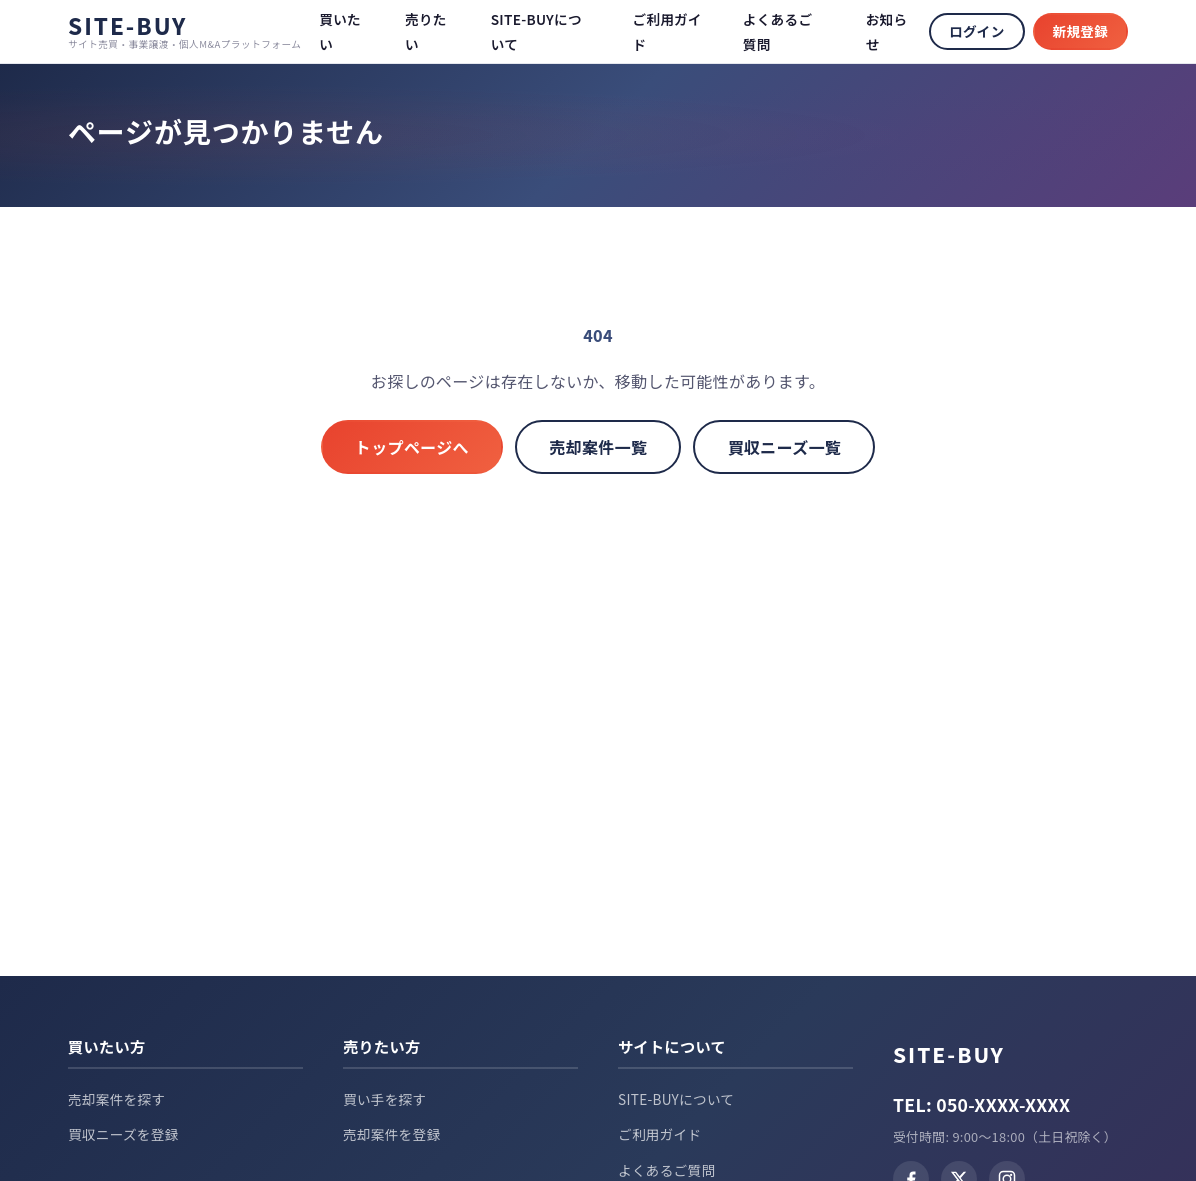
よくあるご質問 (666, 1170)
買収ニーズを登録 (123, 1134)
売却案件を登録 (391, 1134)
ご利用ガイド (659, 1134)
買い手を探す (384, 1099)
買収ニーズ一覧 (797, 448)
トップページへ (399, 448)
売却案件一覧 (598, 448)
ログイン (976, 31)
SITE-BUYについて (676, 1099)
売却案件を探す (116, 1099)
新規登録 (1080, 31)
